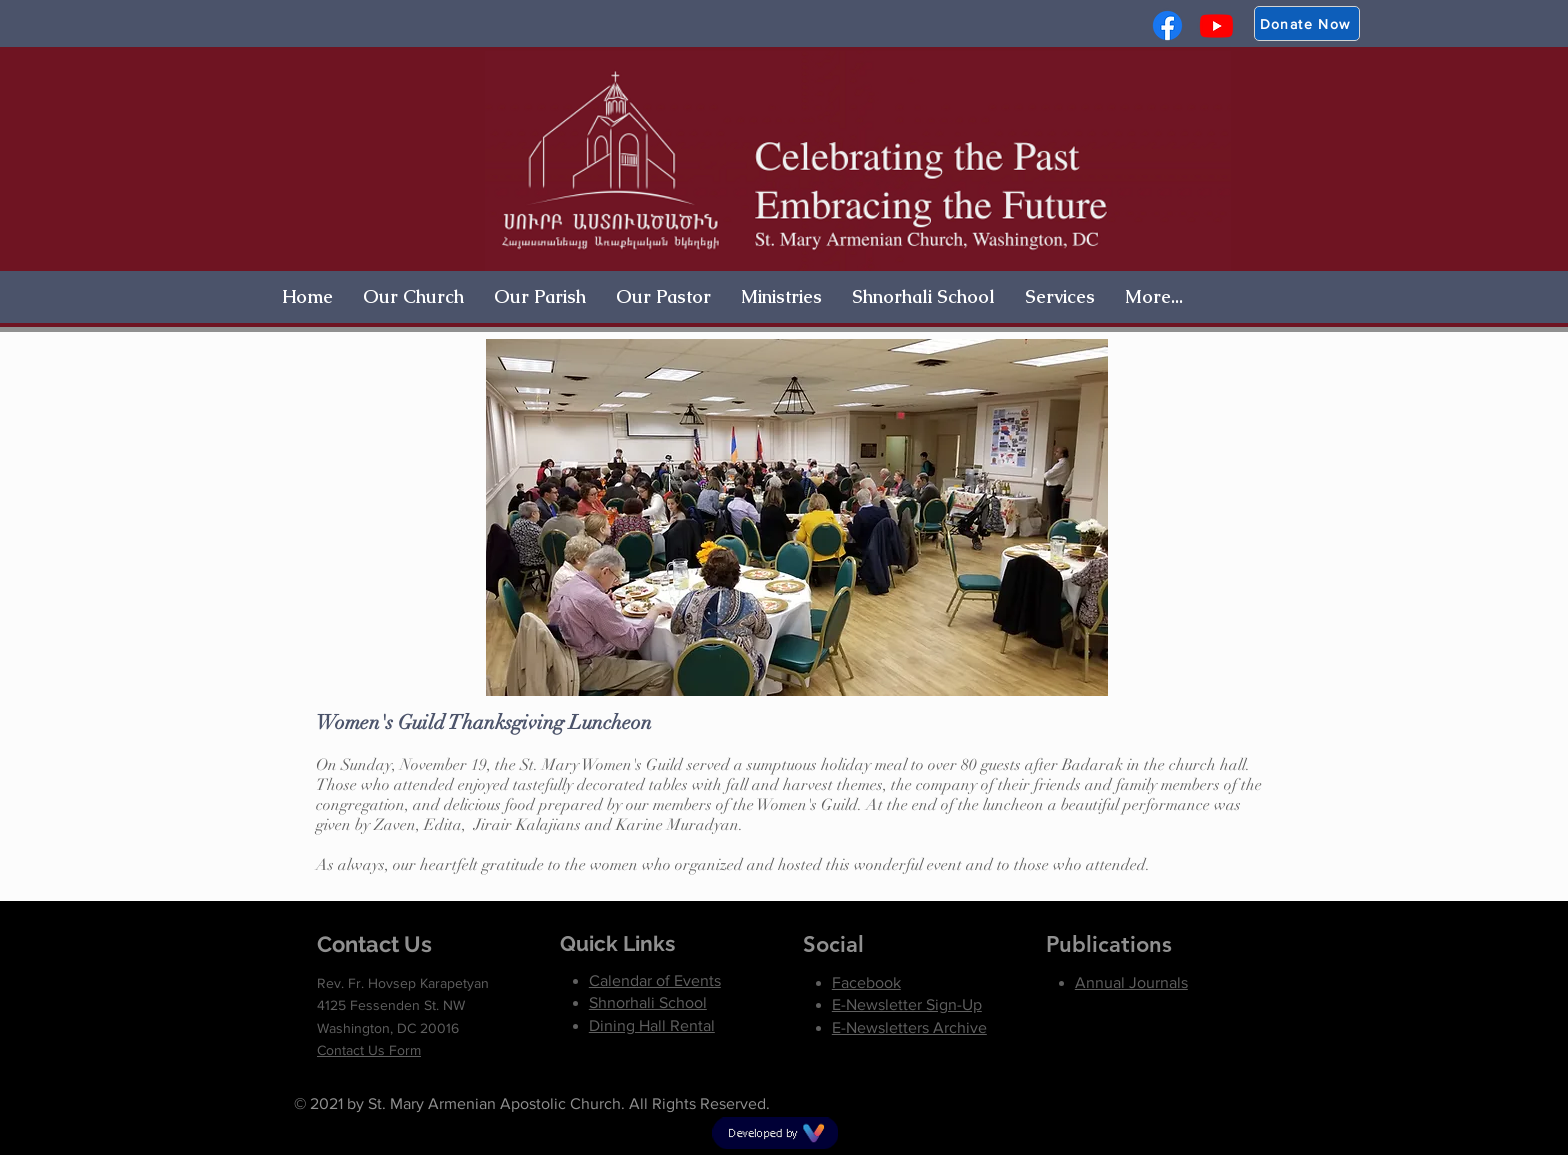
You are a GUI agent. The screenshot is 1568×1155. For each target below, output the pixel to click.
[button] (413, 296)
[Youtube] (1216, 25)
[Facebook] (1167, 25)
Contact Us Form (369, 1050)
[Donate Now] (1307, 23)
